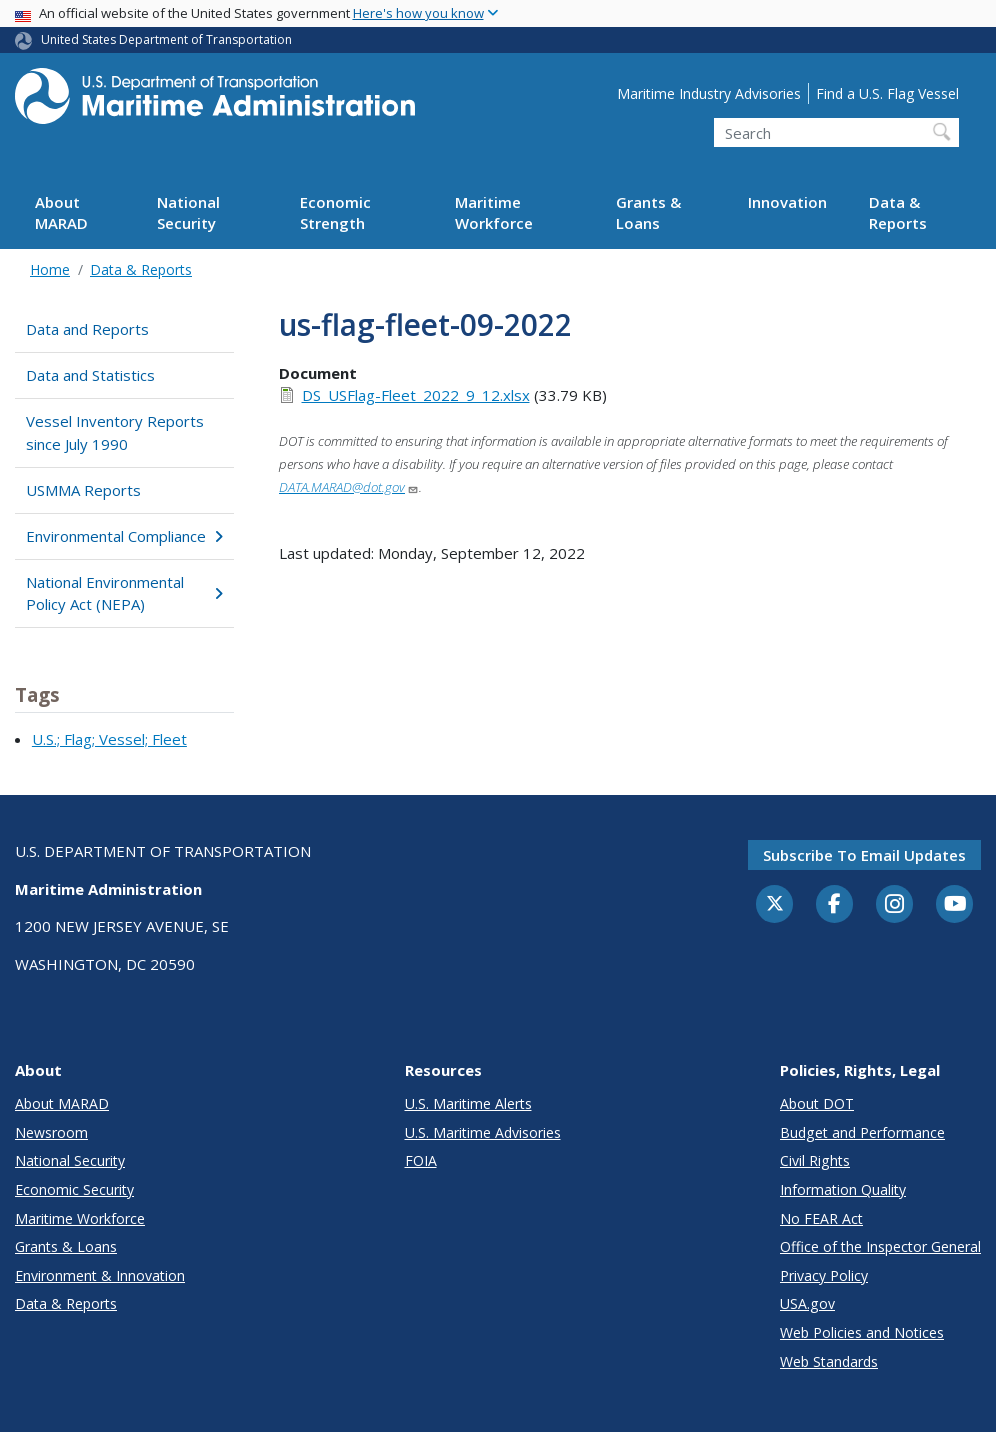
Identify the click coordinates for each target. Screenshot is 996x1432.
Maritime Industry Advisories (709, 93)
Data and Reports (87, 329)
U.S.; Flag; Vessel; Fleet (109, 739)
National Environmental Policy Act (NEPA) (124, 593)
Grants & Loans (648, 212)
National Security (188, 212)
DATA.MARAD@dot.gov (349, 487)
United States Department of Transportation (166, 39)
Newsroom (51, 1132)
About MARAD (61, 212)
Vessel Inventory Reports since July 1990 (115, 432)
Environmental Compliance (124, 536)
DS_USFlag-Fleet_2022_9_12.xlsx (416, 395)
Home (50, 269)
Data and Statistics (90, 375)
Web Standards (829, 1361)
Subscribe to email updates (864, 855)
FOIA (421, 1160)
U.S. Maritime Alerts (468, 1103)
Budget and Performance (862, 1132)
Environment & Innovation (100, 1275)
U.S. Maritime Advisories (483, 1132)
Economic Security (74, 1189)
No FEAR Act (821, 1218)
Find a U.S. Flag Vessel (887, 93)
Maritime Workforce (494, 212)
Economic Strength (335, 212)
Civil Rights (815, 1160)
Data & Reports (898, 212)
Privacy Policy (824, 1275)
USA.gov (807, 1303)
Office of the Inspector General (880, 1246)
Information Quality (843, 1189)
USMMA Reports (83, 490)
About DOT (817, 1103)
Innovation (787, 202)
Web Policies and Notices (862, 1332)
